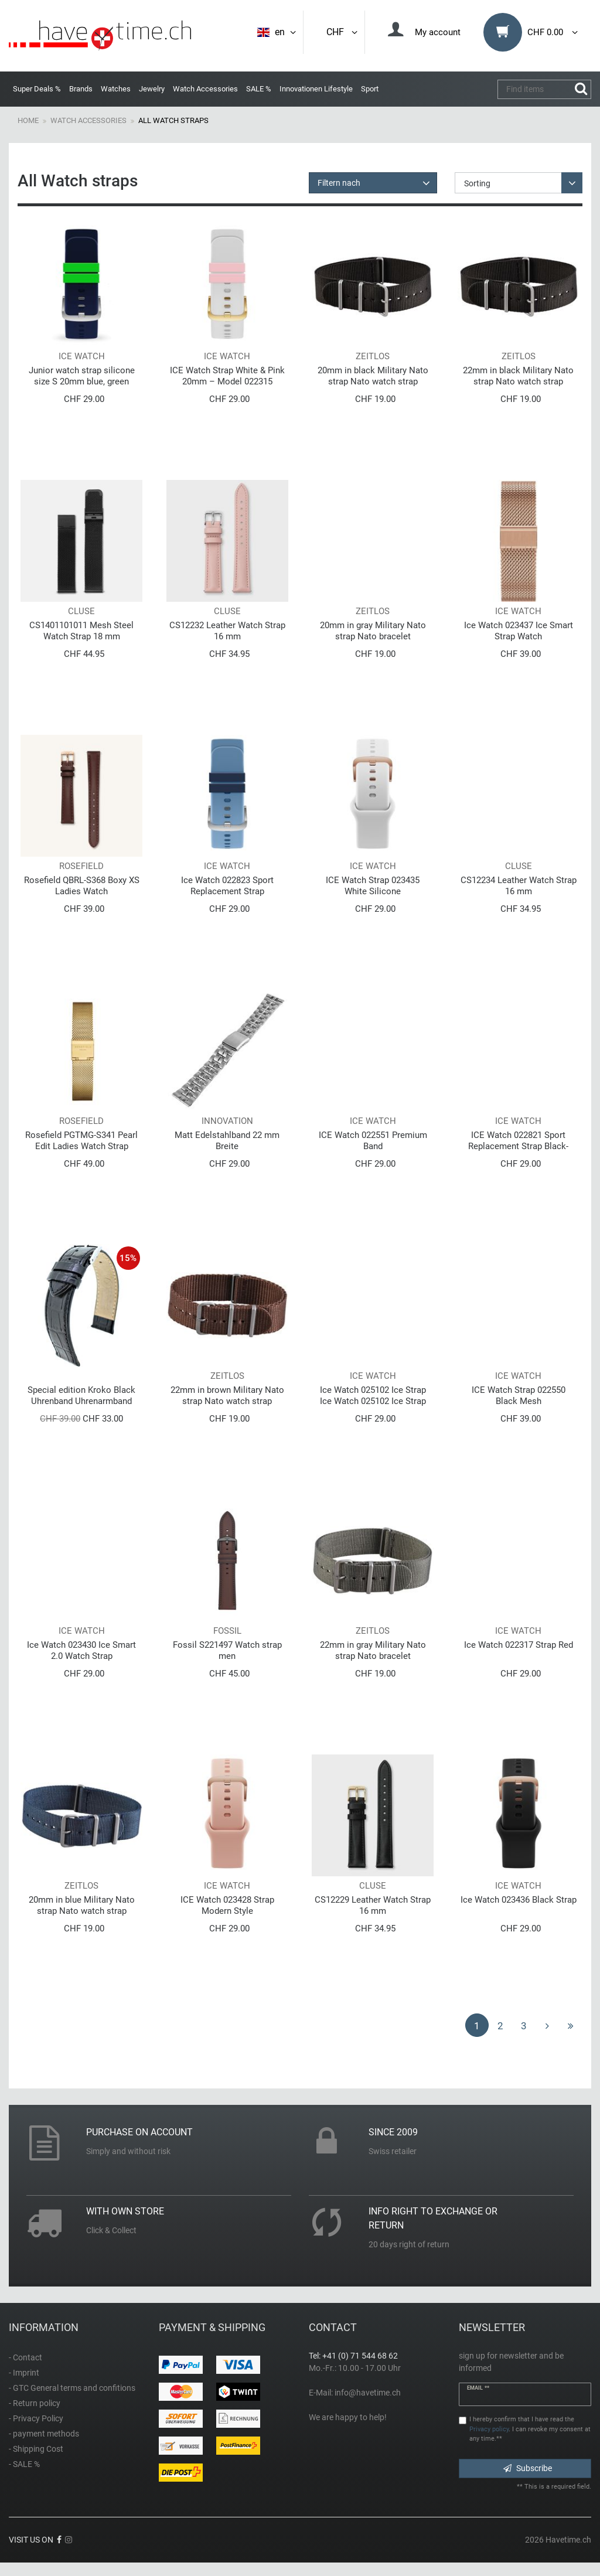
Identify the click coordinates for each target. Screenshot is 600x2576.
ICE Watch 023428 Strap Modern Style (227, 1905)
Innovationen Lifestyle (316, 88)
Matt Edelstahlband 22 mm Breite (227, 1140)
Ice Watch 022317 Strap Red (518, 1645)
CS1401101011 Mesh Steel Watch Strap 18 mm (81, 631)
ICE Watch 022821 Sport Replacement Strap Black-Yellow (518, 1140)
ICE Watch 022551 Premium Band (373, 1140)
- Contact (25, 2357)
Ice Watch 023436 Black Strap (519, 1899)
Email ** (478, 2388)
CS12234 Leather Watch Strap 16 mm (519, 886)
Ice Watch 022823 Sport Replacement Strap (227, 886)
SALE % (258, 88)
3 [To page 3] (524, 2026)
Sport (370, 88)
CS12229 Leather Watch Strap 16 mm (373, 1905)
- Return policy (34, 2403)
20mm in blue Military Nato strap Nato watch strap (82, 1905)
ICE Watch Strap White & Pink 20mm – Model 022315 (227, 376)
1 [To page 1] (477, 2026)
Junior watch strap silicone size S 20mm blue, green (82, 376)
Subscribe (527, 2468)
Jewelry (152, 88)
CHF (342, 32)
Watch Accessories (205, 88)
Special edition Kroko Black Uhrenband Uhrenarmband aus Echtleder (81, 1395)
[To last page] (570, 2025)
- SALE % (24, 2464)
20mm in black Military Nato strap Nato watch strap (373, 376)
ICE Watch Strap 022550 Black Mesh (518, 1395)
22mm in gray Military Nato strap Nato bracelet (373, 1650)
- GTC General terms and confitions (72, 2388)
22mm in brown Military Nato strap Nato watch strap (227, 1395)
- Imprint (24, 2372)
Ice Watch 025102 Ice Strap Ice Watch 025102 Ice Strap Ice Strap (373, 1395)
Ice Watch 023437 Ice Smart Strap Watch (518, 631)
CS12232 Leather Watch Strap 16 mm (227, 631)
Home (28, 120)
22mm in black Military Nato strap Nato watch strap (518, 376)
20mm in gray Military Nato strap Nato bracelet (373, 631)
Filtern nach (339, 183)
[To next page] (547, 2025)
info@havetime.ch (368, 2392)
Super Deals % (37, 88)
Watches (116, 88)
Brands (81, 88)
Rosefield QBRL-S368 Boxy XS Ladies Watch (81, 886)
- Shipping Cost (36, 2449)
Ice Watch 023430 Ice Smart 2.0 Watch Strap (81, 1650)
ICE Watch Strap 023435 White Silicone (373, 886)
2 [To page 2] (500, 2026)
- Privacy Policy (36, 2418)
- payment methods (44, 2433)
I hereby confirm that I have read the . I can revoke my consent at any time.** (530, 2429)
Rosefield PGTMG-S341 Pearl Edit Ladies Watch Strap (81, 1140)
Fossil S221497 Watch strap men (227, 1650)
